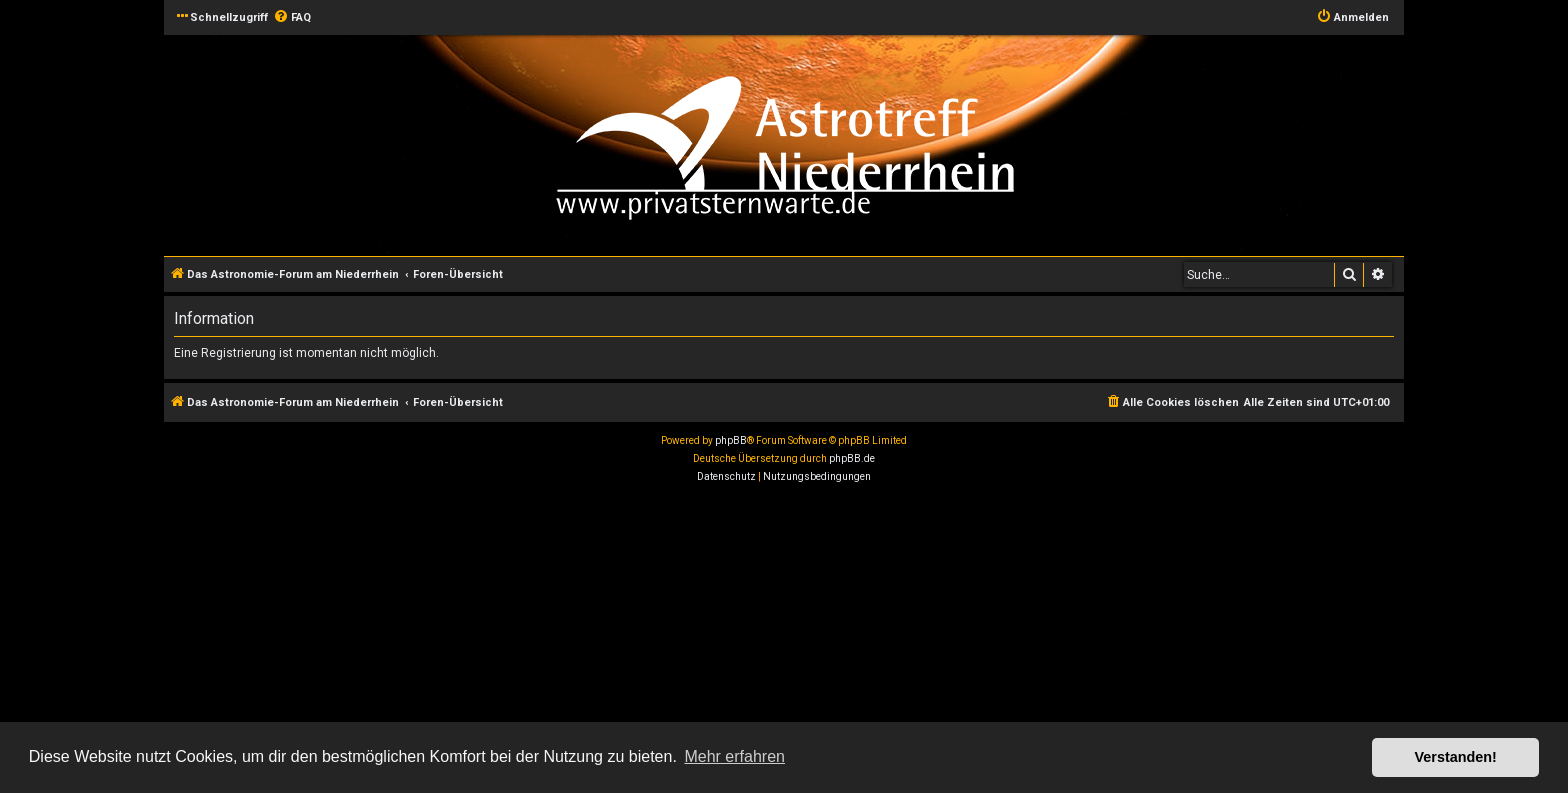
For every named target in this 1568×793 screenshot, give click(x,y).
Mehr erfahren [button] (734, 756)
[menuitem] (292, 18)
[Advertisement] (600, 641)
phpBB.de (852, 458)
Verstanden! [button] (1456, 757)
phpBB (731, 440)
